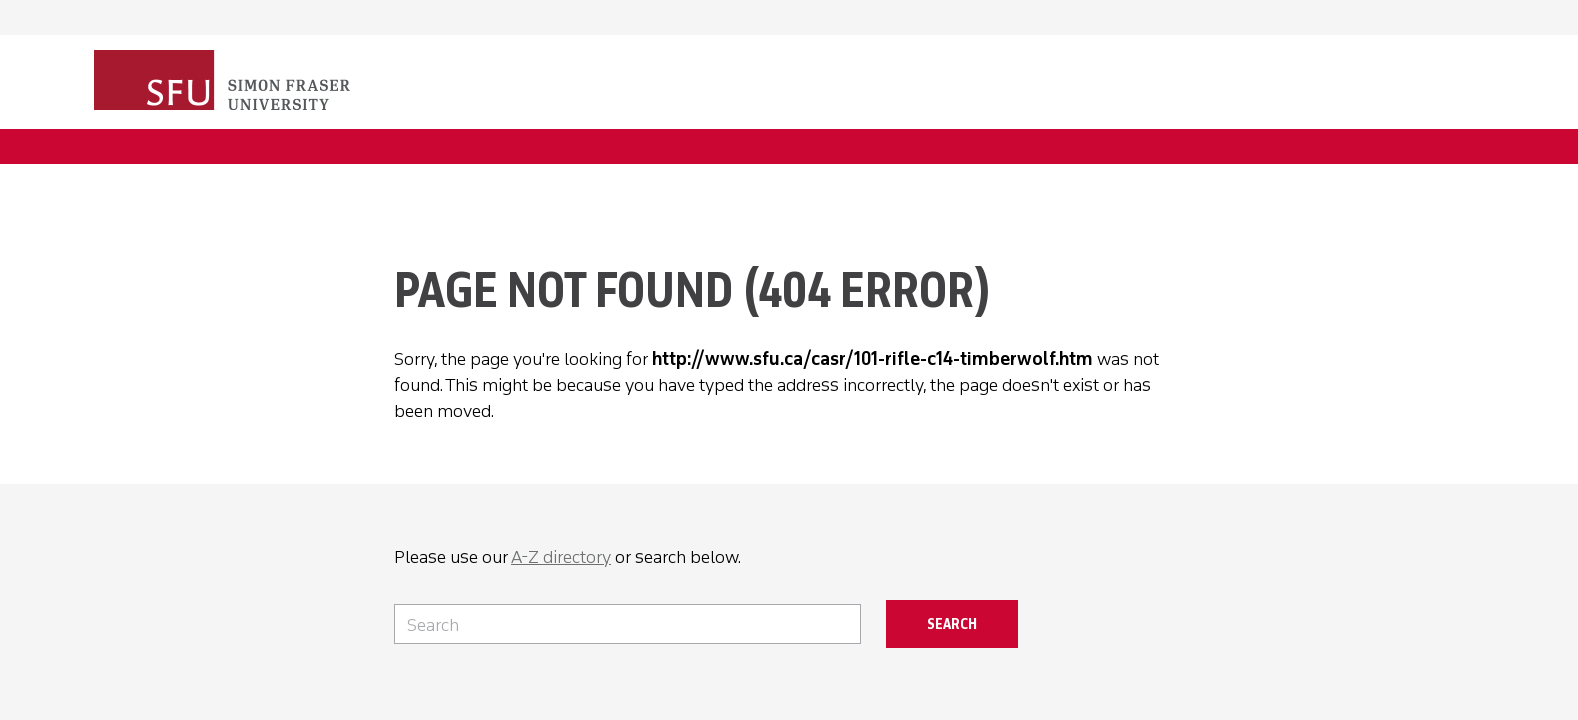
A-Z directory (561, 557)
